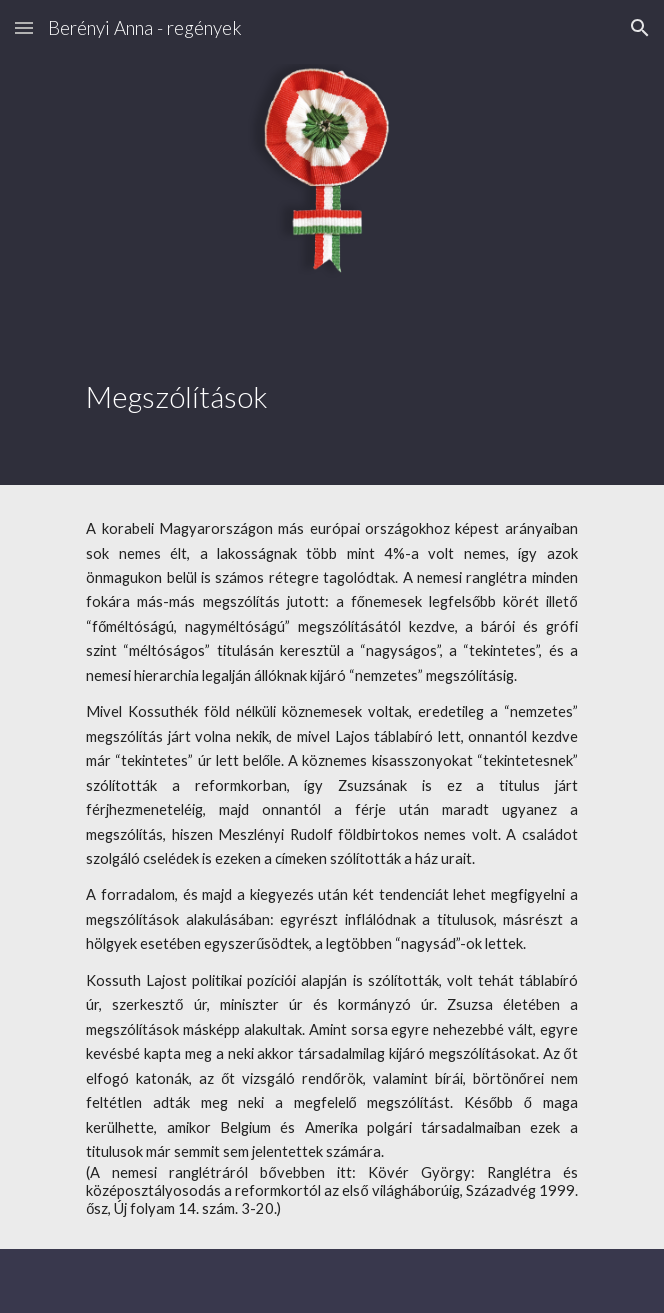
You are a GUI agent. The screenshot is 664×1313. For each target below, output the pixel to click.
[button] (24, 27)
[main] (331, 375)
